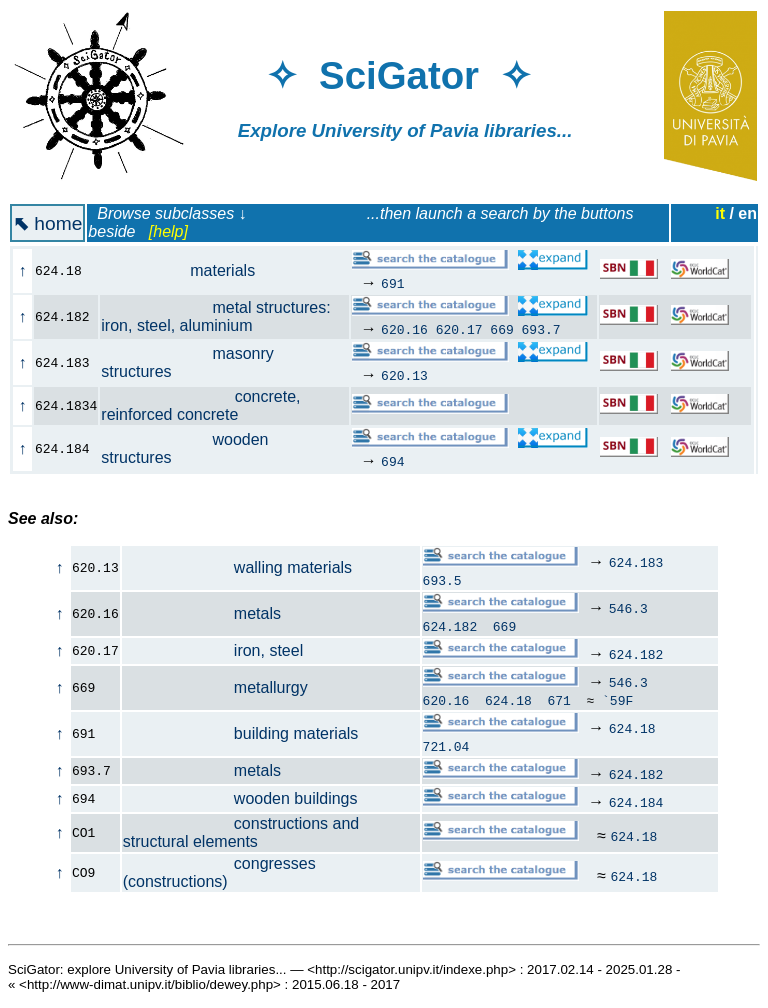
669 (501, 329)
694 (392, 461)
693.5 (442, 580)
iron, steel (213, 650)
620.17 (459, 329)
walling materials (237, 567)
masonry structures (187, 362)
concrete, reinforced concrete (200, 405)
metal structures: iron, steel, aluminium (215, 316)
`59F (617, 700)
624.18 (508, 700)
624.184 (636, 802)
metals (202, 613)
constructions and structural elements (241, 832)
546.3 (628, 608)
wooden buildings (240, 798)
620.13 (404, 375)
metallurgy (215, 687)
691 (392, 283)
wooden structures (184, 448)
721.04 (446, 746)
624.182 (450, 626)
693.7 (541, 329)
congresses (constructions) (219, 872)
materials (189, 270)
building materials (241, 733)
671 (558, 700)
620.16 (404, 329)
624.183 (636, 562)
